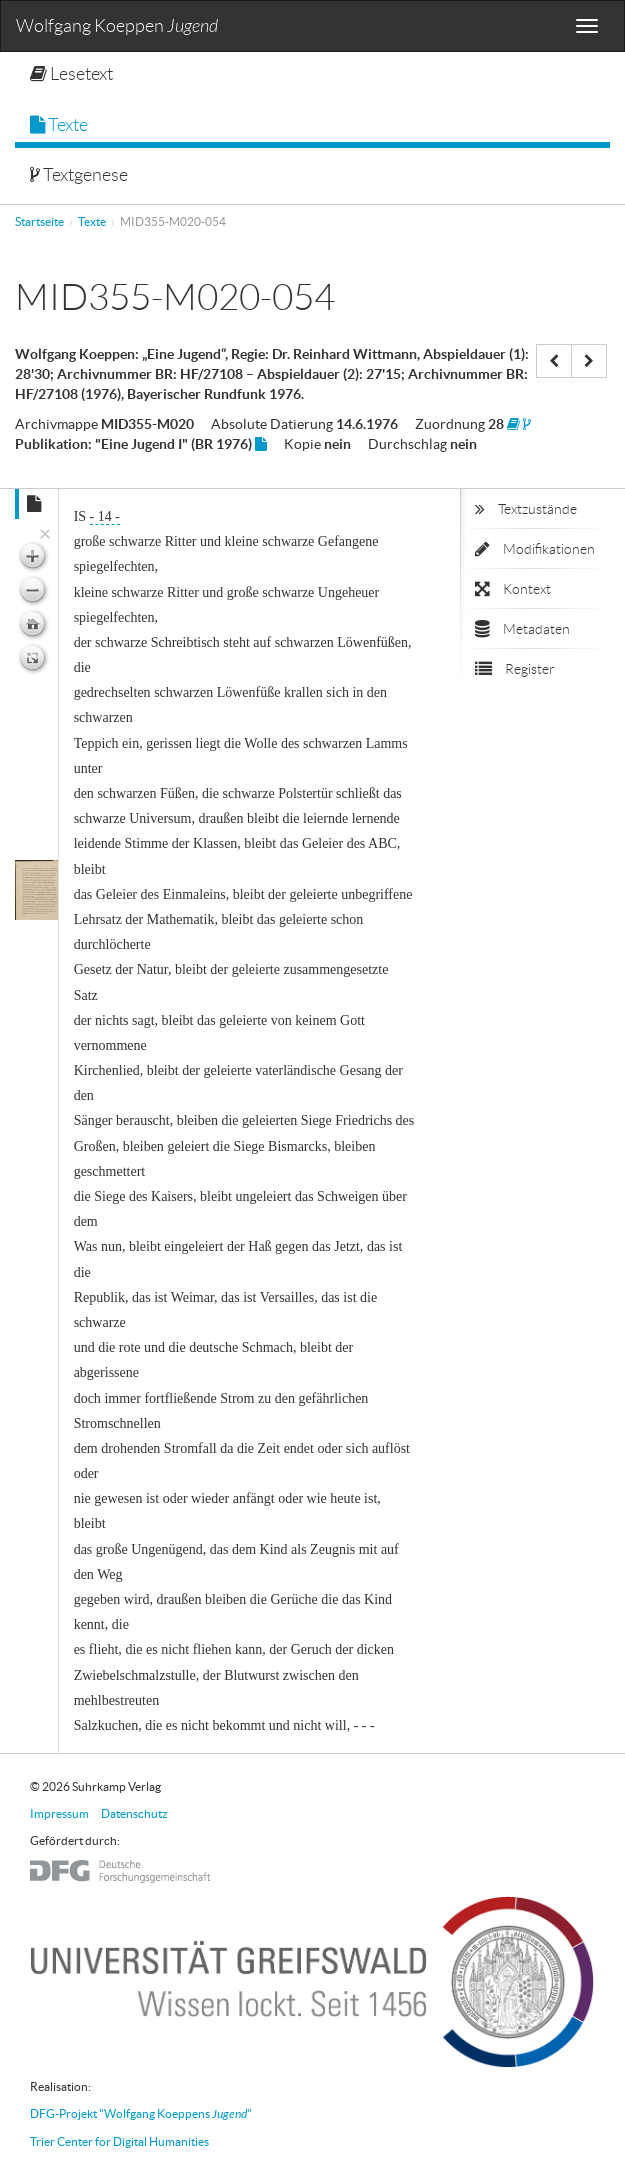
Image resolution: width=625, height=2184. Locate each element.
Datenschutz (134, 1813)
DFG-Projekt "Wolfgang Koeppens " (141, 2113)
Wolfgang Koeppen (117, 26)
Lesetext (71, 74)
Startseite (39, 221)
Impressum (59, 1813)
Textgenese (79, 175)
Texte (59, 125)
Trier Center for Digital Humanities (119, 2141)
